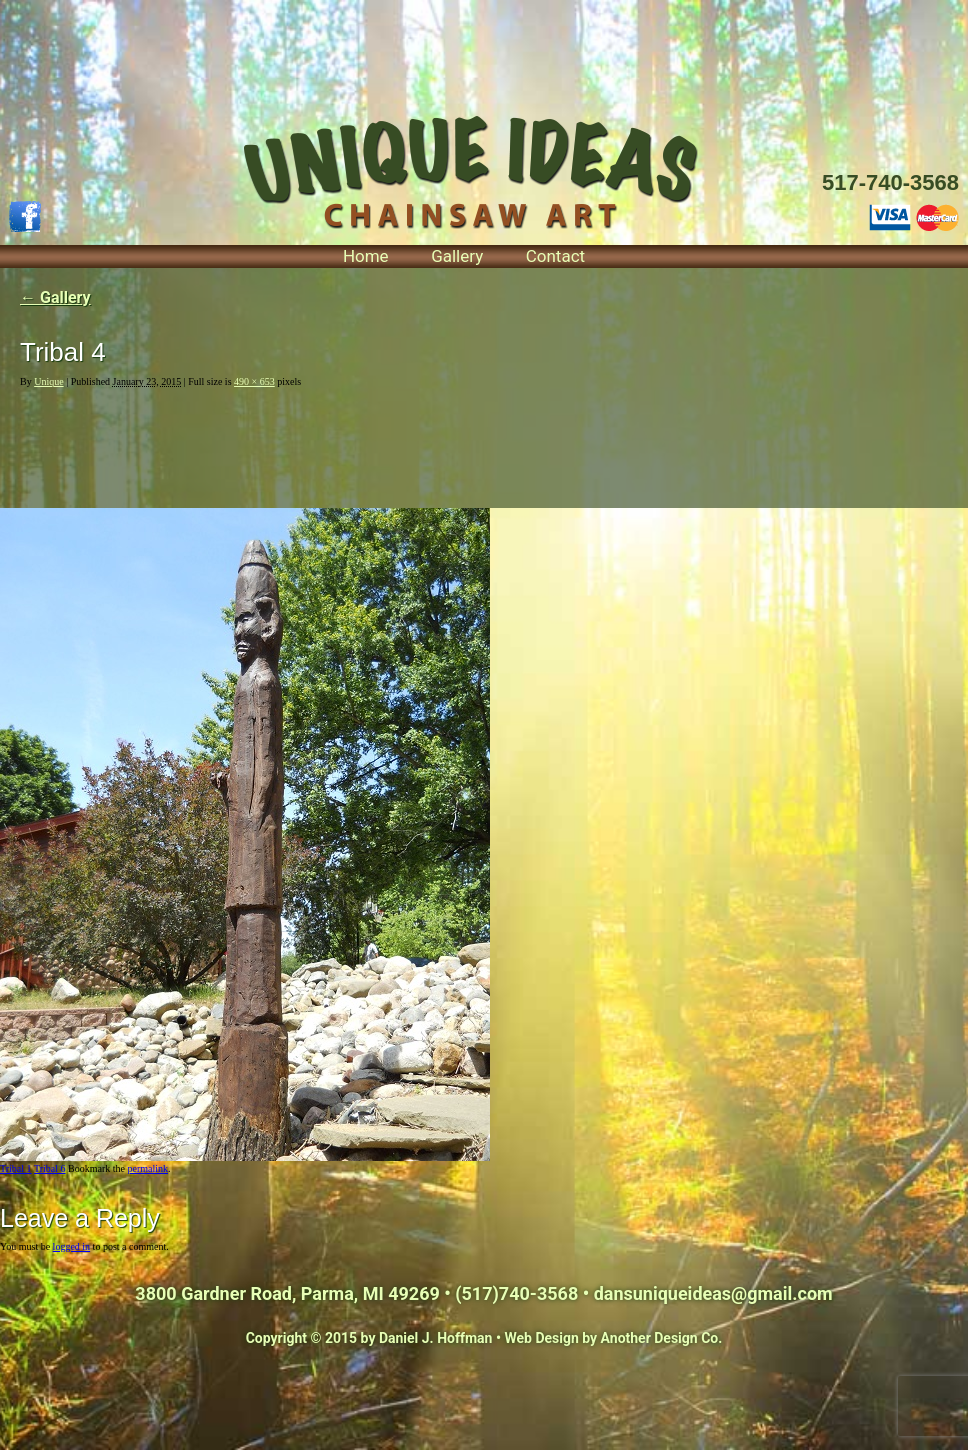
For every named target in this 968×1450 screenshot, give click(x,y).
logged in (72, 1246)
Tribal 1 (16, 1168)
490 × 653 (254, 381)
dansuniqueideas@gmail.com (713, 1293)
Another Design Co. (662, 1338)
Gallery (457, 256)
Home (366, 256)
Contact (555, 256)
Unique (48, 381)
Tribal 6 (50, 1168)
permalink (147, 1168)
